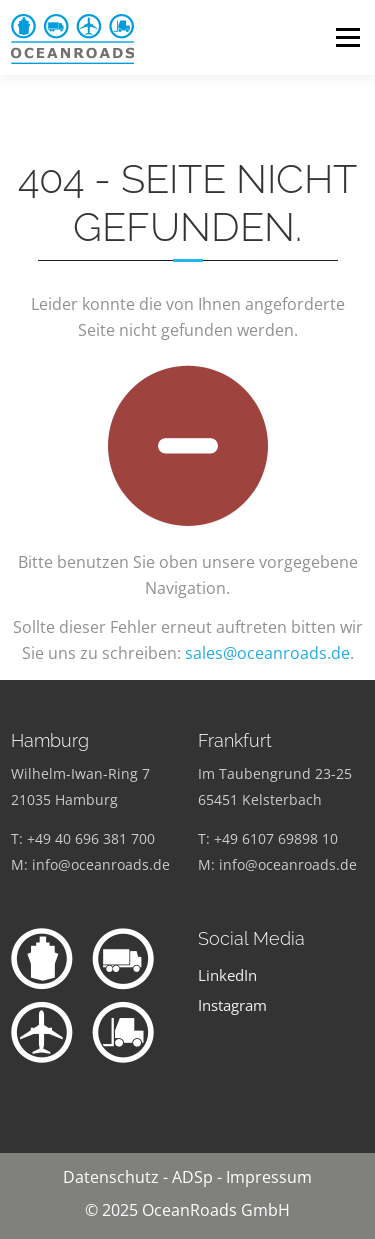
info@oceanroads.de (101, 864)
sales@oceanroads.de (267, 653)
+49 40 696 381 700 (91, 838)
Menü (347, 37)
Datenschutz (111, 1177)
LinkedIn (227, 975)
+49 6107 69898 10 (276, 838)
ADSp (192, 1177)
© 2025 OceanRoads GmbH (187, 1210)
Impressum (269, 1177)
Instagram (232, 1005)
